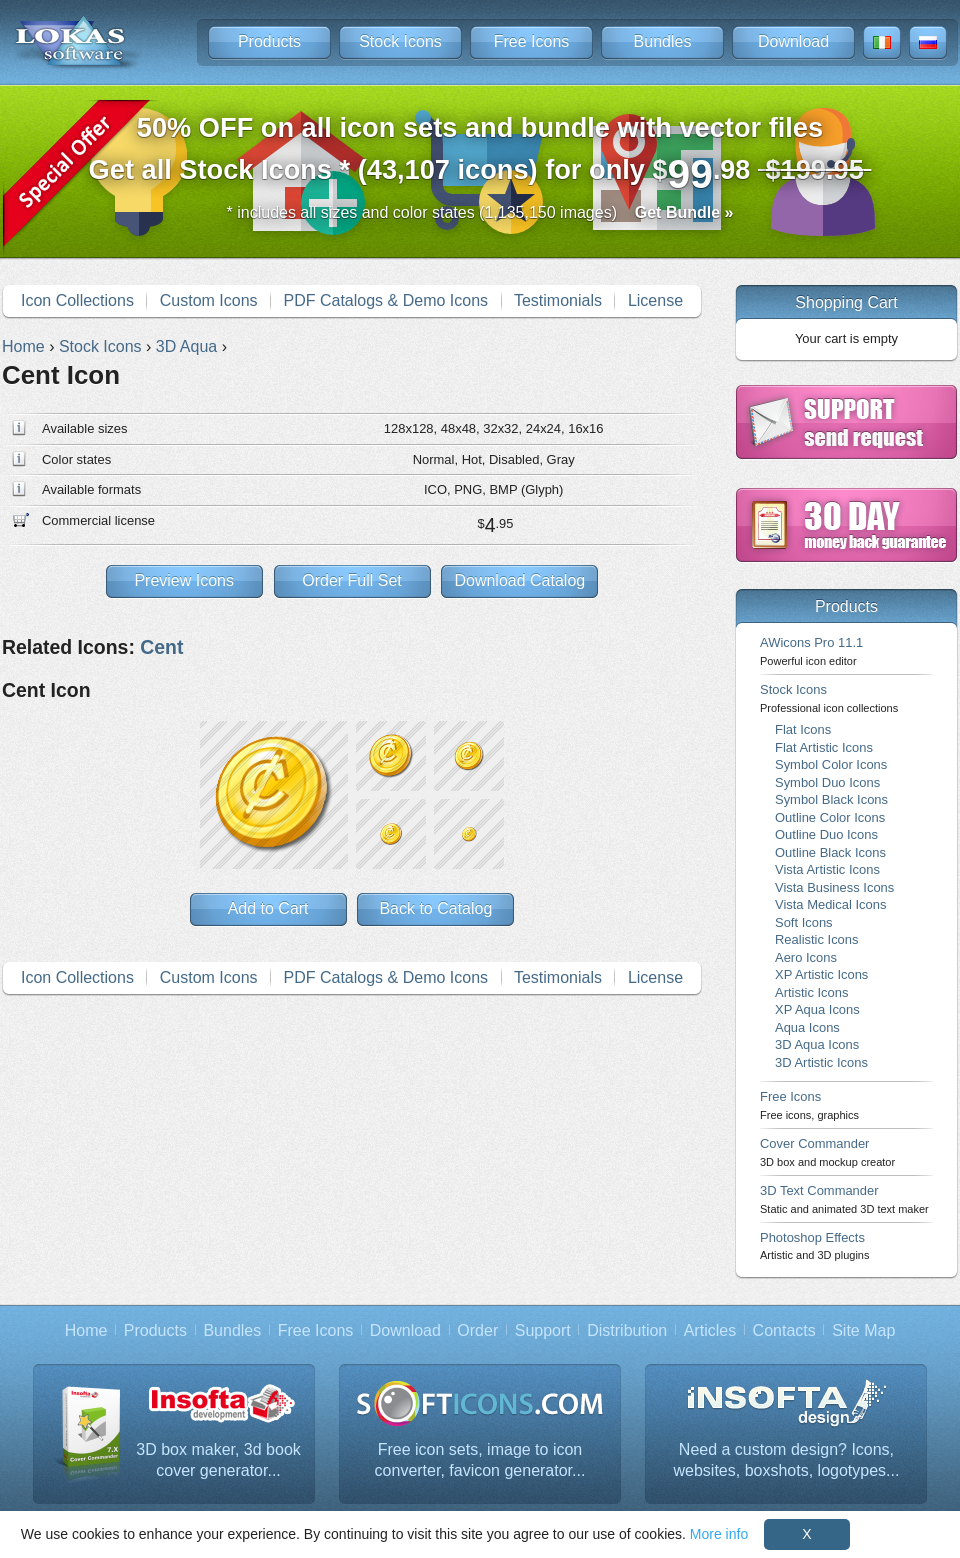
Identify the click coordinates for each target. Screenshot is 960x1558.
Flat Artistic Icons (824, 747)
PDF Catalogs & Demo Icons (386, 300)
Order (477, 1330)
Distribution (627, 1330)
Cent (161, 647)
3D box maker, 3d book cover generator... (218, 1460)
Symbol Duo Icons (827, 782)
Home (86, 1330)
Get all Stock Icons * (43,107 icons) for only (480, 154)
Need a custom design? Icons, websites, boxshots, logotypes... (787, 1460)
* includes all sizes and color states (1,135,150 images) (480, 212)
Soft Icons (804, 922)
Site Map (863, 1330)
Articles (710, 1330)
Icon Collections (77, 300)
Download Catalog (519, 580)
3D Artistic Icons (821, 1062)
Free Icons (532, 41)
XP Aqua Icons (817, 1009)
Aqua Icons (807, 1027)
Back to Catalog (435, 908)
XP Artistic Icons (821, 974)
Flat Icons (803, 729)
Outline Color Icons (830, 817)
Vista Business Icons (834, 887)
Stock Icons (400, 41)
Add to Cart (268, 908)
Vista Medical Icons (830, 904)
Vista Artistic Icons (827, 869)
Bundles (663, 41)
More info (719, 1534)
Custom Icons (209, 300)
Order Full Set (352, 580)
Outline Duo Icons (826, 834)
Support (543, 1330)
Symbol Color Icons (831, 764)
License (655, 300)
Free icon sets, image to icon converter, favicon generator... (480, 1460)
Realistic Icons (817, 939)
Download (793, 41)
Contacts (784, 1330)
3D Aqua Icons (817, 1044)
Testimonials (558, 300)
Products (269, 41)
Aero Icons (806, 957)
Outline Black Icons (830, 852)
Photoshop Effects (814, 1245)
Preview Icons (184, 580)
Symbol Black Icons (831, 799)
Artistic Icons (811, 992)
